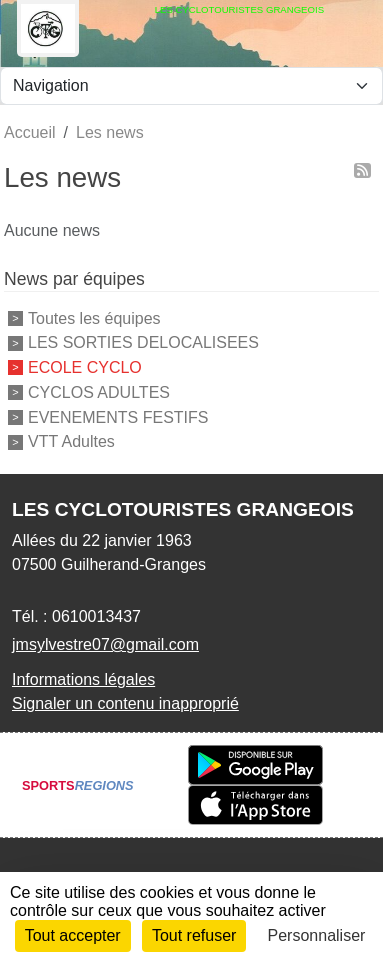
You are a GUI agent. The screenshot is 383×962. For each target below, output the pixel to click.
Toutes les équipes (94, 317)
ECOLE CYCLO (85, 367)
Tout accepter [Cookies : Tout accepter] (73, 935)
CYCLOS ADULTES (99, 392)
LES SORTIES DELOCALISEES (143, 342)
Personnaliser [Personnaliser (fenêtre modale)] (317, 935)
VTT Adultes (71, 441)
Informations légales (83, 679)
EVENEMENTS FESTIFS (118, 416)
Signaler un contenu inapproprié (125, 703)
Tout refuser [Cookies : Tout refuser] (194, 935)
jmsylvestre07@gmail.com (105, 644)
